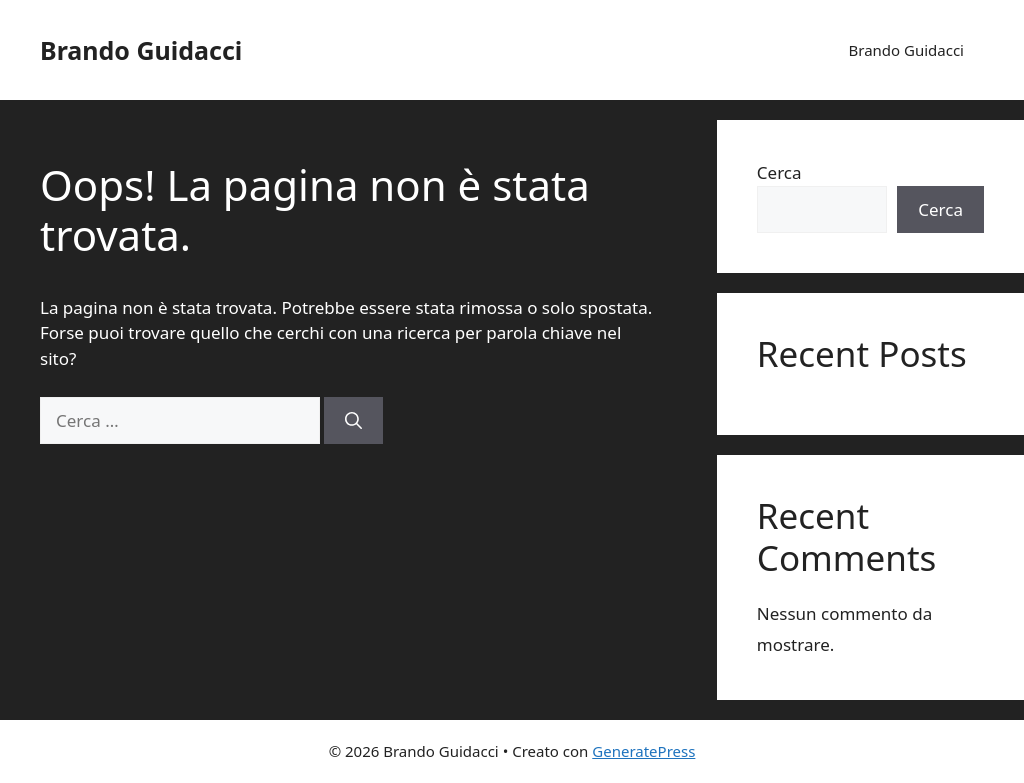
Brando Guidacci (141, 50)
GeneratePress (643, 751)
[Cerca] (353, 421)
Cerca (779, 172)
